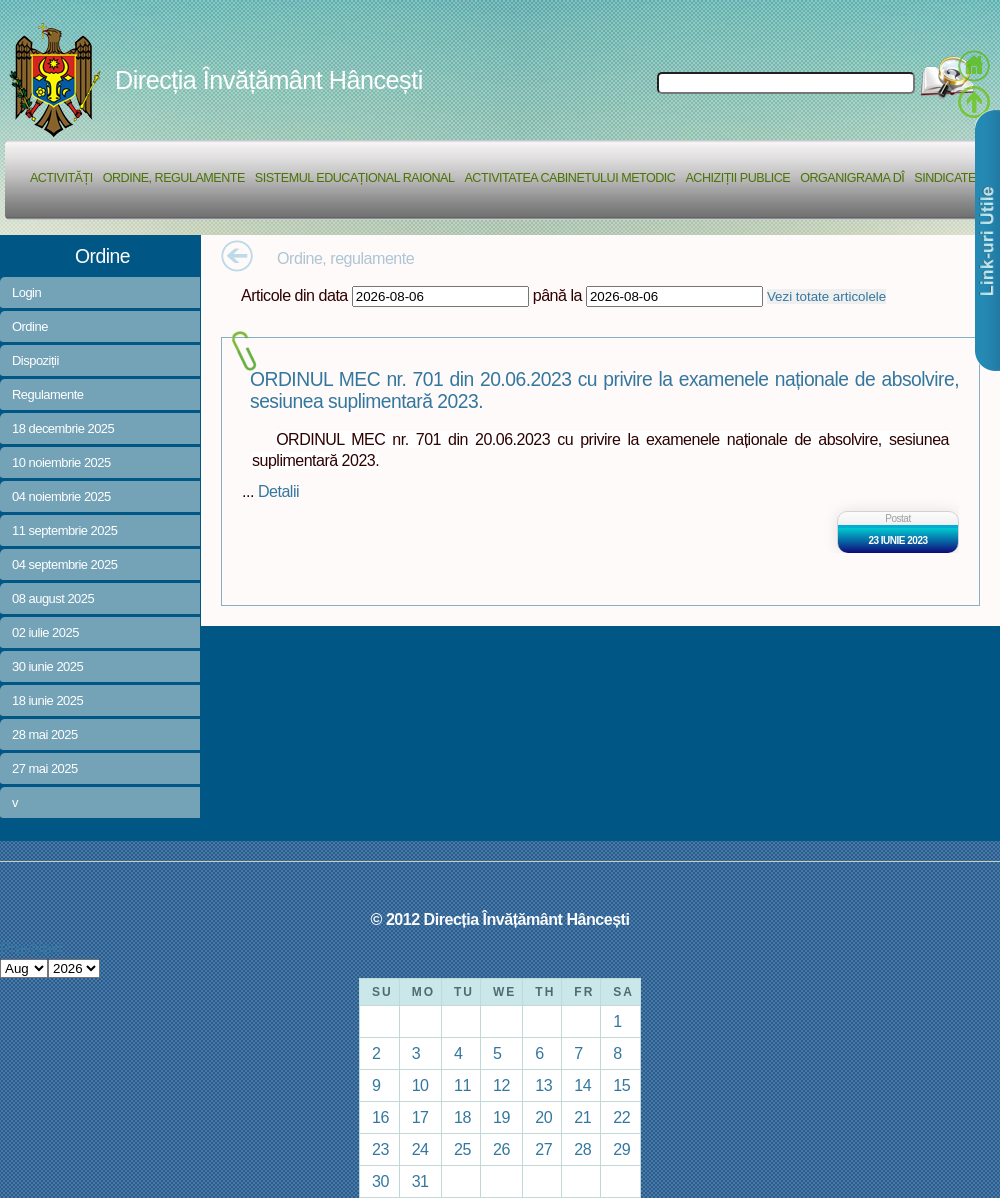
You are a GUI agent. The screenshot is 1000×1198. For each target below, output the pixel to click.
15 (621, 1085)
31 (420, 1181)
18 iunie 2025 (47, 700)
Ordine (30, 326)
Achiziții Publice (737, 178)
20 (543, 1117)
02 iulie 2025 (45, 632)
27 (543, 1149)
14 (582, 1085)
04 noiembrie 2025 (61, 496)
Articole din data (294, 295)
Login (26, 292)
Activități (61, 178)
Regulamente (47, 394)
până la (557, 295)
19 (501, 1117)
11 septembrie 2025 (64, 530)
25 (462, 1149)
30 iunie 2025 (47, 666)
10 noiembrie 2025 (61, 462)
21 (582, 1117)
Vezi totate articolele (826, 296)
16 (380, 1117)
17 (420, 1117)
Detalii (278, 491)
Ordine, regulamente (174, 178)
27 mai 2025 (45, 768)
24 (420, 1149)
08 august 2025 (53, 598)
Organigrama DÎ (852, 178)
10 (420, 1085)
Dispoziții (35, 360)
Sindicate (945, 178)
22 (621, 1117)
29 (621, 1149)
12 (501, 1085)
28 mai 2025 (45, 734)
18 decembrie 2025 (63, 428)
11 (462, 1085)
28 (582, 1149)
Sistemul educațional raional (355, 178)
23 (380, 1149)
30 (380, 1181)
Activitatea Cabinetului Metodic (569, 178)
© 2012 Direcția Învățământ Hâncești (500, 919)
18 (462, 1117)
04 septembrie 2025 (64, 564)
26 (501, 1149)
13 (543, 1085)
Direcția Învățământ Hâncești (269, 80)
